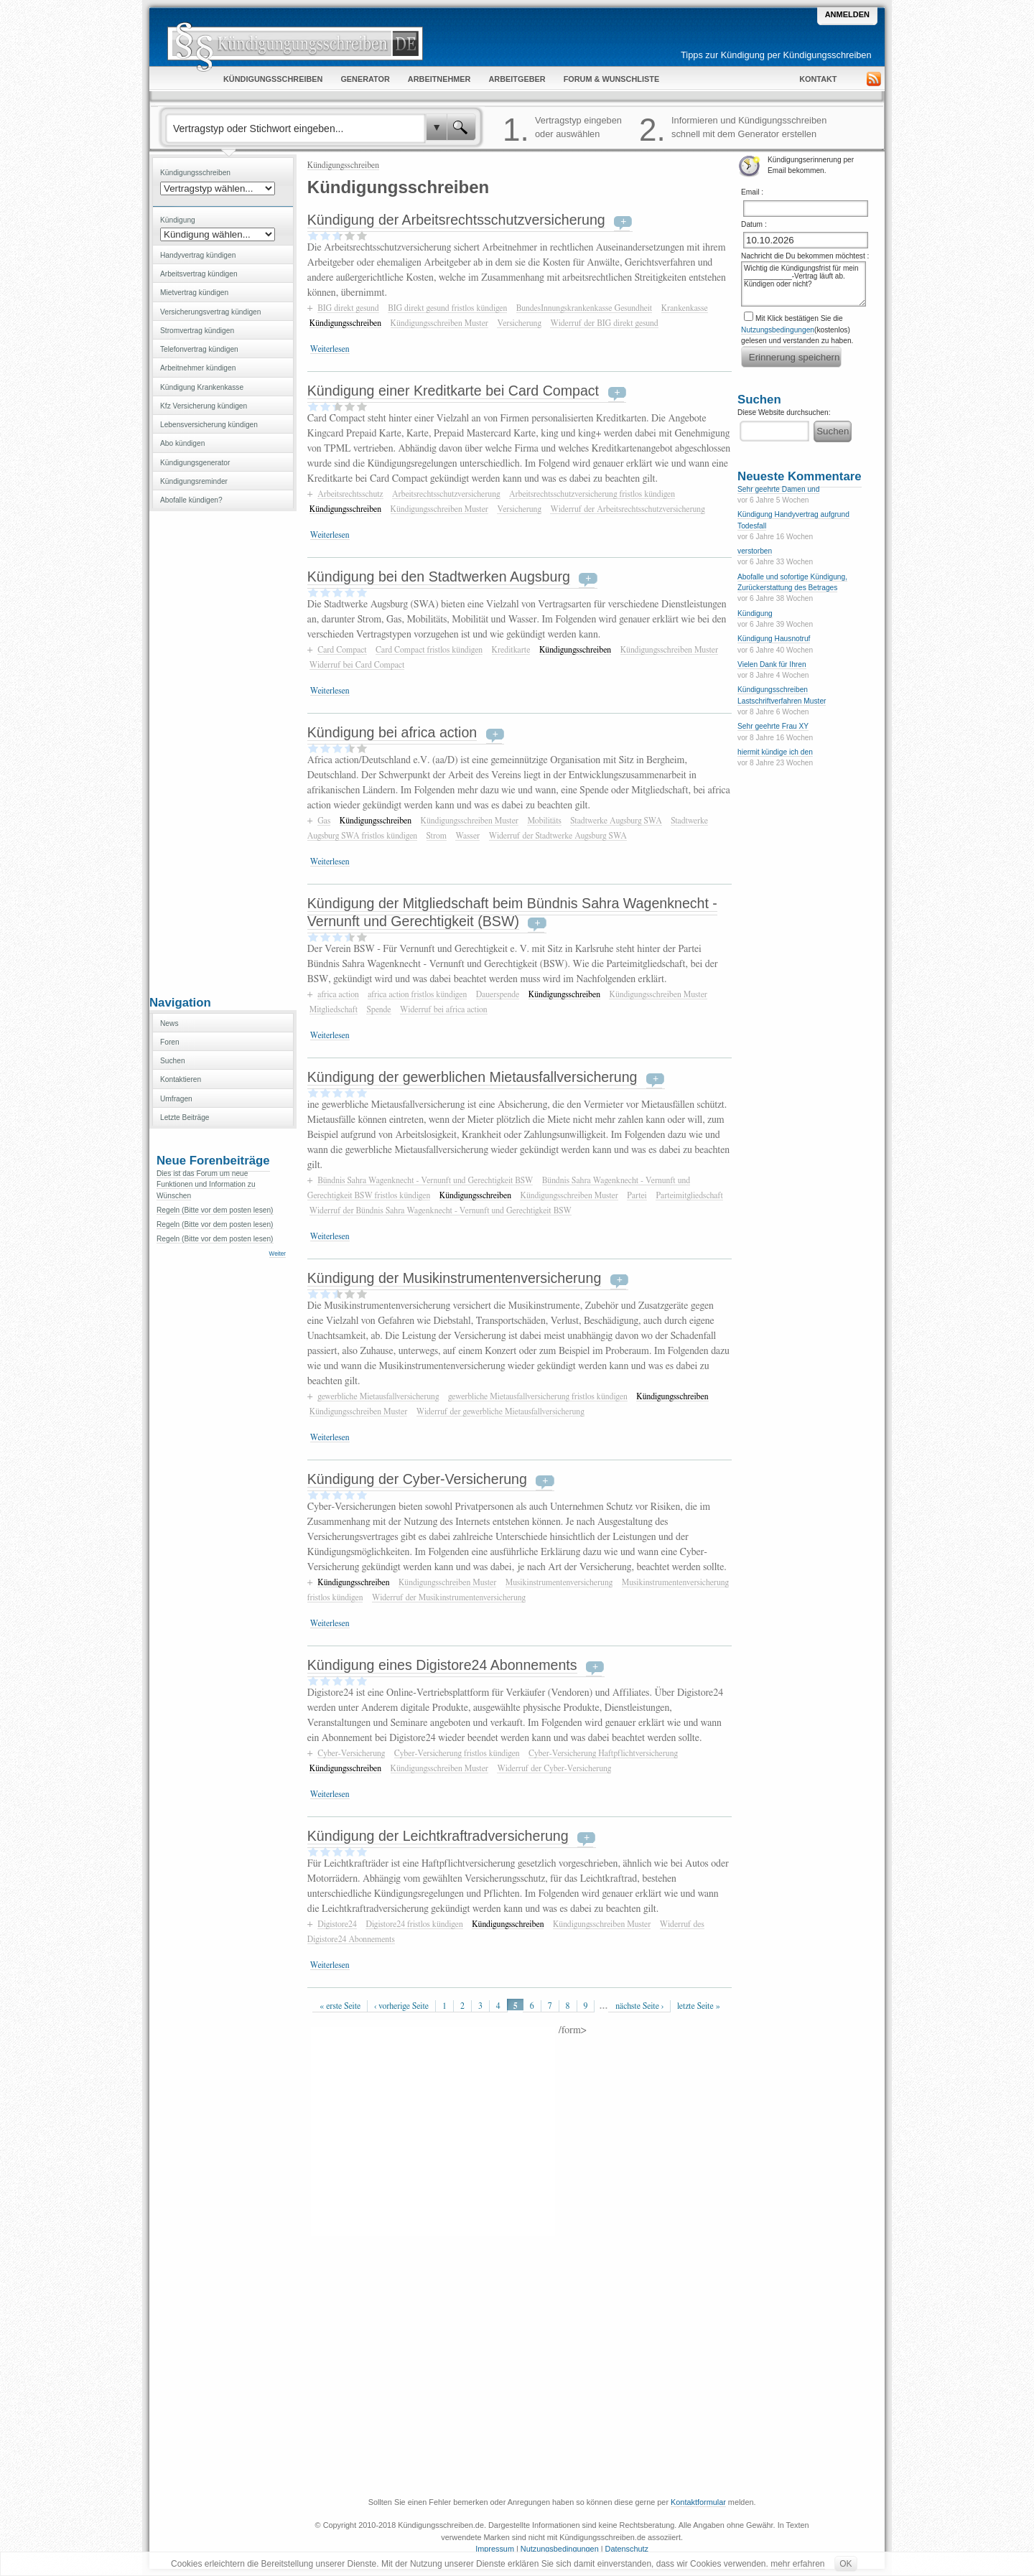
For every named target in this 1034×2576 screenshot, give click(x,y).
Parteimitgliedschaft (689, 1195)
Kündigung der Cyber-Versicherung (417, 1479)
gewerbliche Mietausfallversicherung (378, 1396)
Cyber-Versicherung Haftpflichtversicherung (603, 1753)
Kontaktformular (698, 2502)
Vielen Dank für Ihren (771, 664)
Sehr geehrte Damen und (778, 489)
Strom (437, 835)
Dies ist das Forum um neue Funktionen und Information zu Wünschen (206, 1185)
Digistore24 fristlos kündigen (413, 1924)
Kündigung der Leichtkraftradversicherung (438, 1836)
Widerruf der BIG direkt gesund (604, 323)
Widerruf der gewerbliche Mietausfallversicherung (500, 1411)
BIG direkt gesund (348, 308)
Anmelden (847, 14)
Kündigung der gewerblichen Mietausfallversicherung (472, 1077)
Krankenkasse (684, 308)
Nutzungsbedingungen (777, 330)
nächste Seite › (639, 2006)
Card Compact (341, 649)
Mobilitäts (544, 820)
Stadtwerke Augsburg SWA (615, 820)
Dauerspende (498, 994)
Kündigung (755, 613)
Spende (378, 1009)
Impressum (494, 2548)
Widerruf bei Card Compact (356, 665)
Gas (323, 820)
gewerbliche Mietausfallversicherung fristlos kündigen (538, 1396)
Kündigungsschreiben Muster (439, 323)
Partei (637, 1195)
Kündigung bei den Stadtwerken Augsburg (438, 576)
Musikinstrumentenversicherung (559, 1582)
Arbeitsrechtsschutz (350, 494)
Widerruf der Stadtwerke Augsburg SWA (558, 835)
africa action (338, 994)
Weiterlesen (330, 349)
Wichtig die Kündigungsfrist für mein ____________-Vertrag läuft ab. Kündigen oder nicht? (803, 284)
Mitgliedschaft (333, 1009)
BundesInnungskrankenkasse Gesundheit (584, 308)
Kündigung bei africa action (392, 732)
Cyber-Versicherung (351, 1753)
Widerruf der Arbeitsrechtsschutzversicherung (627, 509)
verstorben (754, 551)
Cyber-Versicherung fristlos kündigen (457, 1753)
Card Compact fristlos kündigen (429, 649)
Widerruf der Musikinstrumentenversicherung (449, 1597)
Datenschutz (626, 2548)
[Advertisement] (222, 751)
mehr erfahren (797, 2564)
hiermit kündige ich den (775, 752)
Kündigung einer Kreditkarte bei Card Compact (453, 390)
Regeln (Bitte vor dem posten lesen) (215, 1210)
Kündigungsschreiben (343, 165)
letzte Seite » (698, 2006)
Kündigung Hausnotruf (773, 639)
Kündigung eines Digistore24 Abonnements (442, 1665)
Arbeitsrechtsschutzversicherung (446, 494)
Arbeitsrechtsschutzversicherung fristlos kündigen (592, 494)
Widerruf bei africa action (444, 1009)
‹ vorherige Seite (401, 2006)
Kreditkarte (511, 649)
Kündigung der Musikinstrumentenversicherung (454, 1278)
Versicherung (519, 323)
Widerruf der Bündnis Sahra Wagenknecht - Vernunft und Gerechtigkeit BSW (440, 1210)
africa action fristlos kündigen (417, 994)
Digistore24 (337, 1924)
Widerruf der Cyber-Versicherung (554, 1768)
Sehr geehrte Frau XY (773, 726)
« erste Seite (340, 2006)
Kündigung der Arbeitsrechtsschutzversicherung (456, 220)
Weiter (277, 1254)
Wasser (467, 835)
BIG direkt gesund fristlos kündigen (447, 308)
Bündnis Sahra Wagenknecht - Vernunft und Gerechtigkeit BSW (425, 1180)
